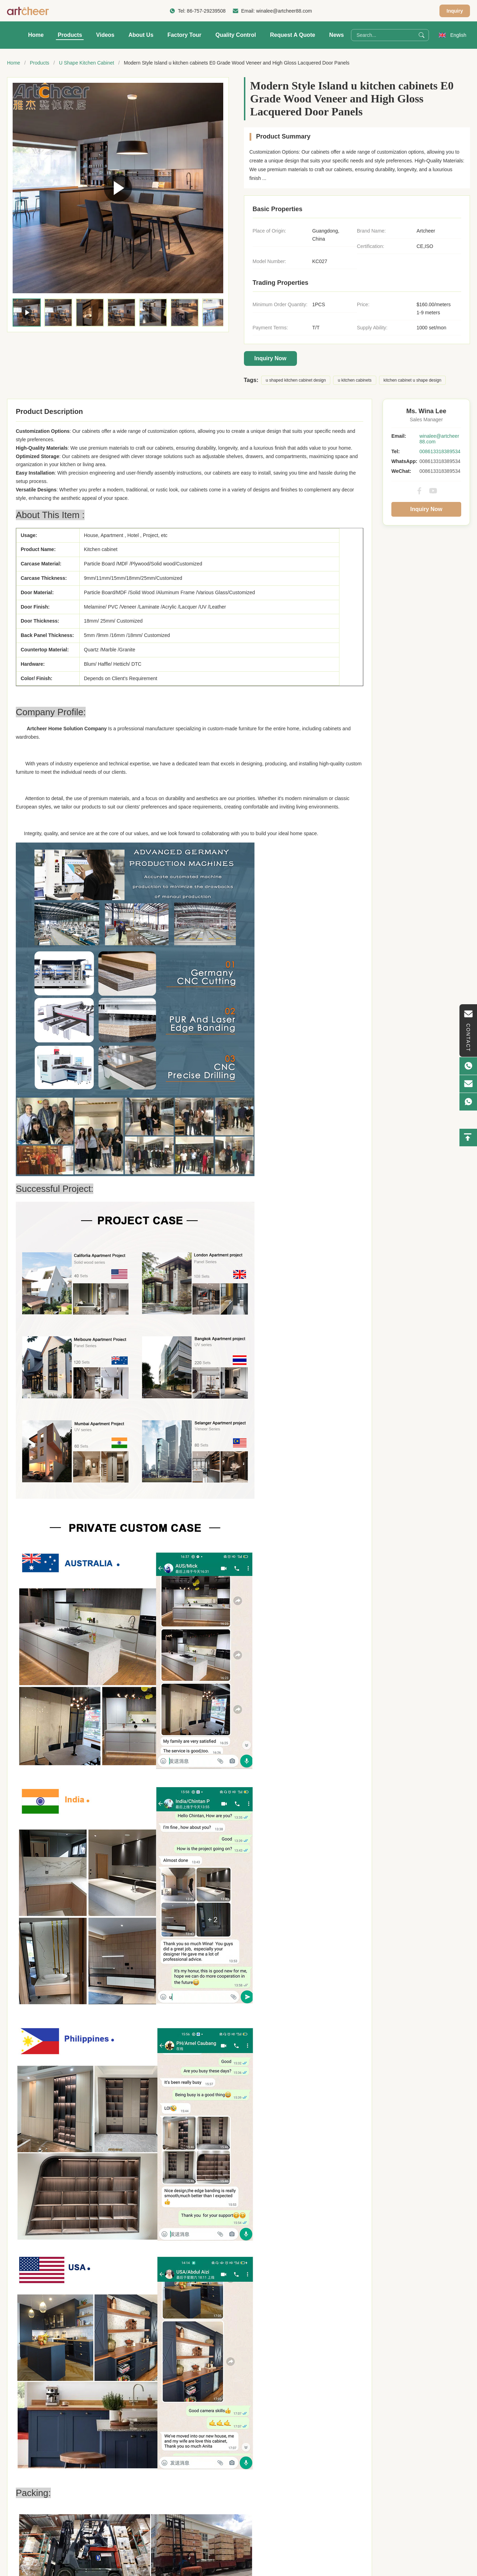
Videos (105, 35)
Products (70, 35)
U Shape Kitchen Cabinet (86, 63)
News (336, 35)
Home (36, 35)
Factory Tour (184, 35)
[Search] (422, 35)
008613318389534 (440, 451)
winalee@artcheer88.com (284, 11)
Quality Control (236, 35)
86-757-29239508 (206, 11)
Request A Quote (292, 35)
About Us (140, 35)
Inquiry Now (270, 358)
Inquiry (454, 11)
